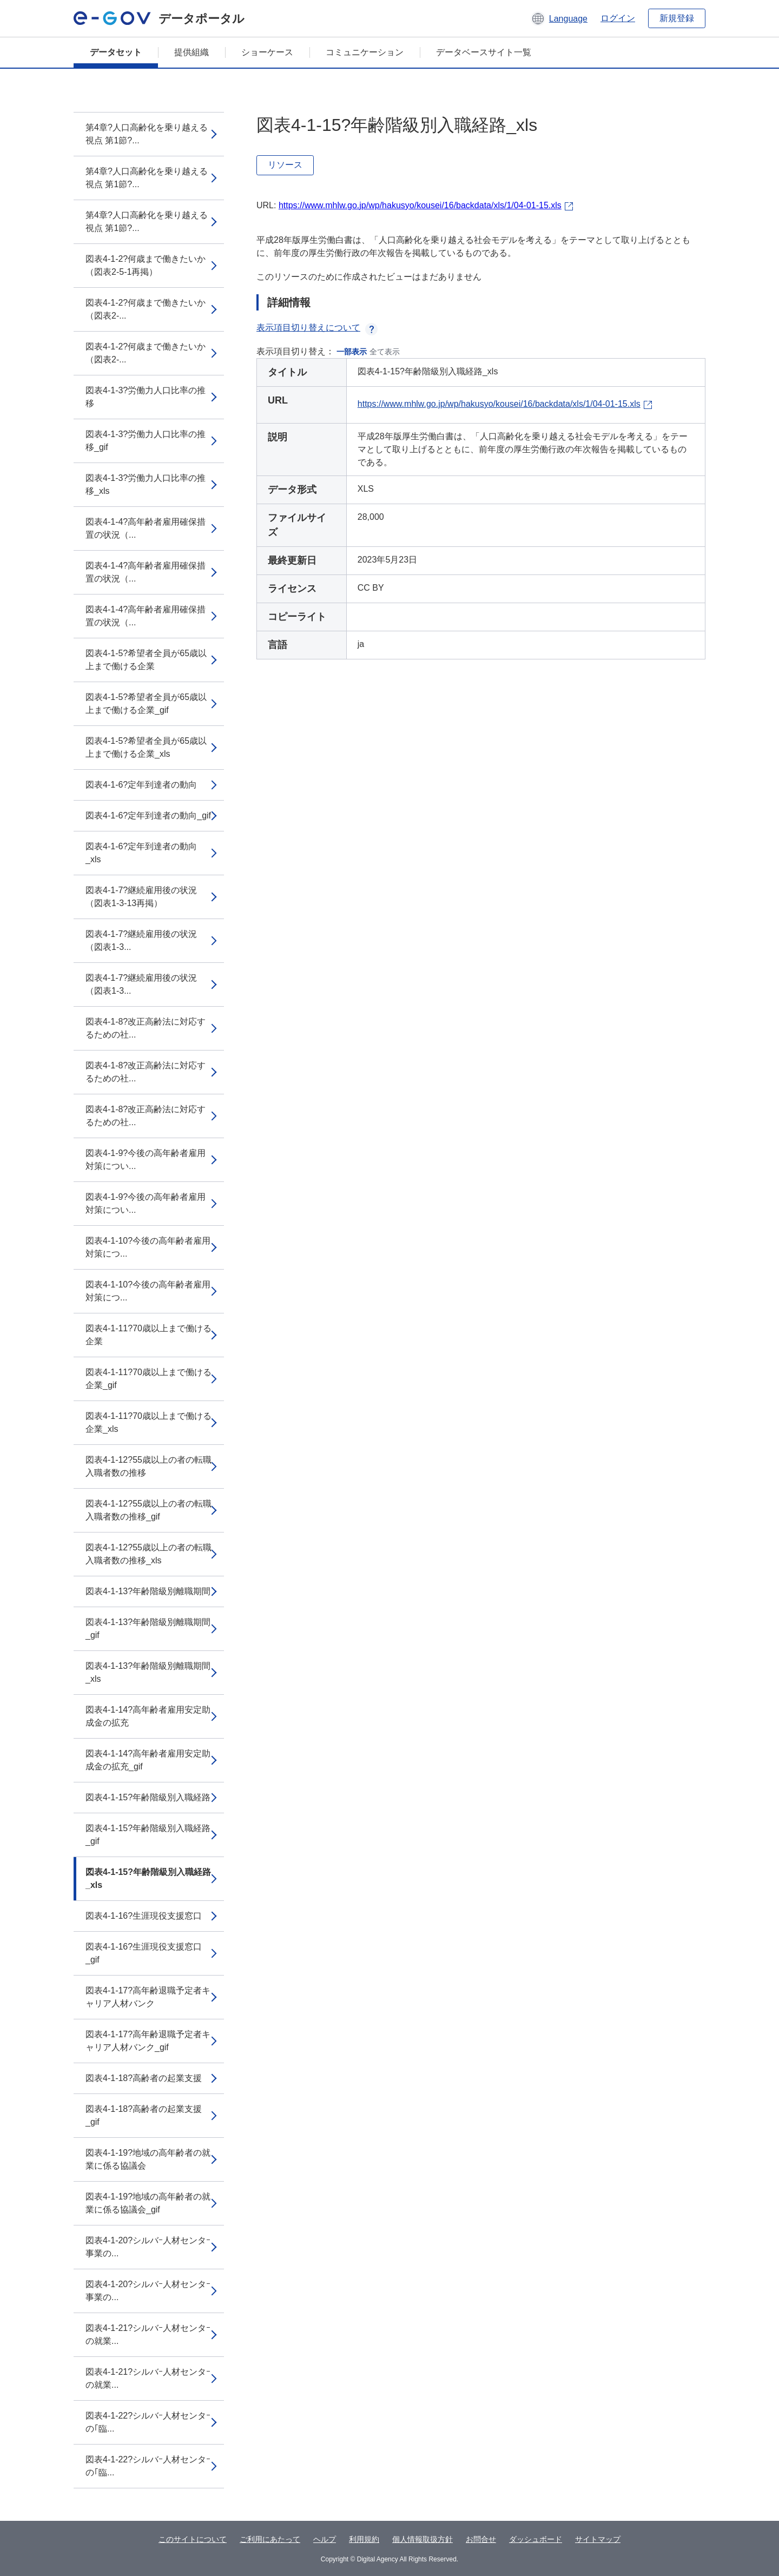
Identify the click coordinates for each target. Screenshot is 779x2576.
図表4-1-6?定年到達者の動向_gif (148, 815)
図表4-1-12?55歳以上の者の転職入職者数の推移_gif (148, 1510)
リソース (285, 164)
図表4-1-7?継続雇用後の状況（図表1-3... (141, 940)
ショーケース (267, 52)
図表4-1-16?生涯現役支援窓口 (143, 1915)
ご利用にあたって (270, 2539)
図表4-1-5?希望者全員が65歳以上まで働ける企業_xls (146, 747)
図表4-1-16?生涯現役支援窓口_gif (143, 1953)
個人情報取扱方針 (422, 2539)
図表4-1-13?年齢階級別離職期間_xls (147, 1672)
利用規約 (364, 2539)
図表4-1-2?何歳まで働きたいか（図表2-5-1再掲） (145, 265)
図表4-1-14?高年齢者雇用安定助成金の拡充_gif (147, 1760)
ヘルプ (324, 2539)
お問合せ (481, 2539)
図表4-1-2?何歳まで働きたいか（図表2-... (145, 309)
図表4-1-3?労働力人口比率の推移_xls (145, 484)
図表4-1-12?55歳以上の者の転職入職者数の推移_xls (148, 1554)
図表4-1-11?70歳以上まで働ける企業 (148, 1335)
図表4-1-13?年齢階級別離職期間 (147, 1591)
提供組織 (191, 52)
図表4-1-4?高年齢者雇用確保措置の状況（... (145, 528)
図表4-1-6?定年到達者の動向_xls (141, 853)
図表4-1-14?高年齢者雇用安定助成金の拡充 (147, 1716)
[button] (559, 18)
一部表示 (351, 351)
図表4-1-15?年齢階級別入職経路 (147, 1797)
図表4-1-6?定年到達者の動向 (141, 784)
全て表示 (384, 351)
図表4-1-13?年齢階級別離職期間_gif (147, 1628)
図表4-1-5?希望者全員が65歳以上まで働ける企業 (146, 660)
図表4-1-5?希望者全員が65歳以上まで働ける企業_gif (146, 703)
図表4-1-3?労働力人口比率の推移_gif (145, 441)
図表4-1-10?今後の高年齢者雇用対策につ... (147, 1247)
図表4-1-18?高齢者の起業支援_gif (143, 2115)
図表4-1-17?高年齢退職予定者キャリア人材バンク (147, 1997)
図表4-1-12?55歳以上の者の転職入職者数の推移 (148, 1466)
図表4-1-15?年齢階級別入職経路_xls (148, 1878)
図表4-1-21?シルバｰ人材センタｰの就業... (147, 2334)
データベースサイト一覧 (483, 52)
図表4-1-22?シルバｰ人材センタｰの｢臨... (147, 2422)
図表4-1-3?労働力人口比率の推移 (145, 397)
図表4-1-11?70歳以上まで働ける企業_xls (148, 1422)
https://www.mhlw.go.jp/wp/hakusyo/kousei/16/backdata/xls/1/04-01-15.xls (420, 205)
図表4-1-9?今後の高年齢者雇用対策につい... (145, 1159)
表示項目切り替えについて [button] (317, 327)
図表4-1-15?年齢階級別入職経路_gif (147, 1835)
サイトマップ (597, 2539)
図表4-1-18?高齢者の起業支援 (143, 2078)
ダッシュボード (535, 2539)
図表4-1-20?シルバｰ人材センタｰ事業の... (147, 2247)
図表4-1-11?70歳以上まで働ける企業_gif (148, 1379)
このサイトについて (193, 2539)
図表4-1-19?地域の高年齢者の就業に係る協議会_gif (147, 2203)
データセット (116, 52)
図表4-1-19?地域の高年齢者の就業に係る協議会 (147, 2159)
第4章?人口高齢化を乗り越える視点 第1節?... (146, 134)
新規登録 (676, 18)
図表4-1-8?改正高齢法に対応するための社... (145, 1028)
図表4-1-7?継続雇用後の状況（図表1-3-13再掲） (141, 897)
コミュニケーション (365, 52)
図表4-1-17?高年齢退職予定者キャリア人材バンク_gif (147, 2041)
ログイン (617, 18)
